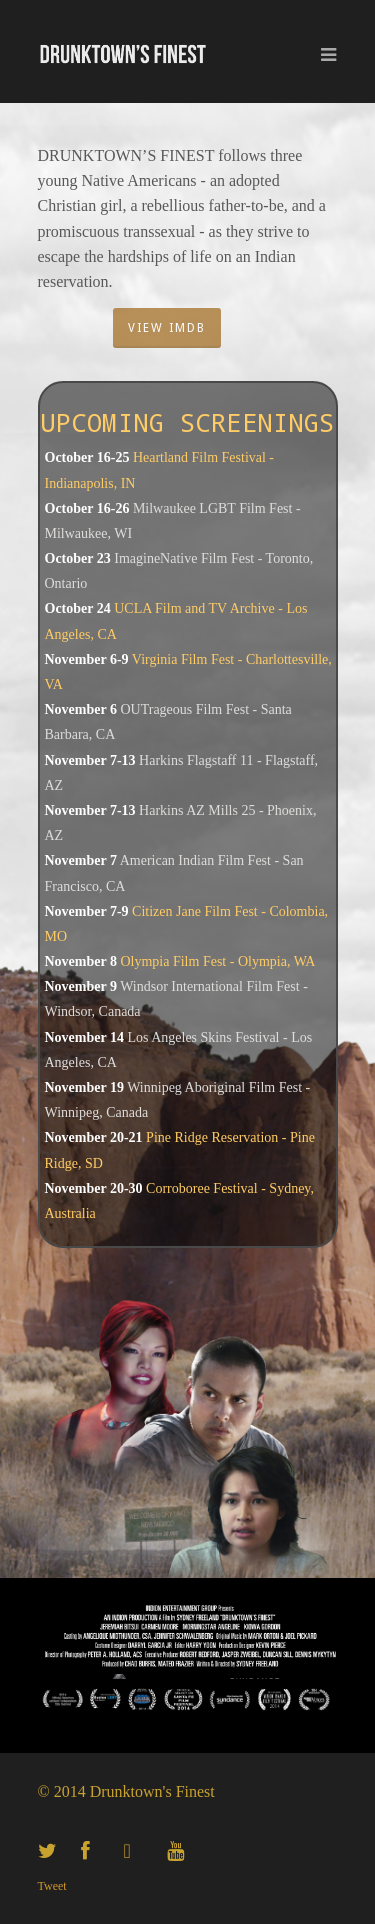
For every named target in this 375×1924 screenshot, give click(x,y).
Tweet (52, 1886)
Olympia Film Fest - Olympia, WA (217, 961)
